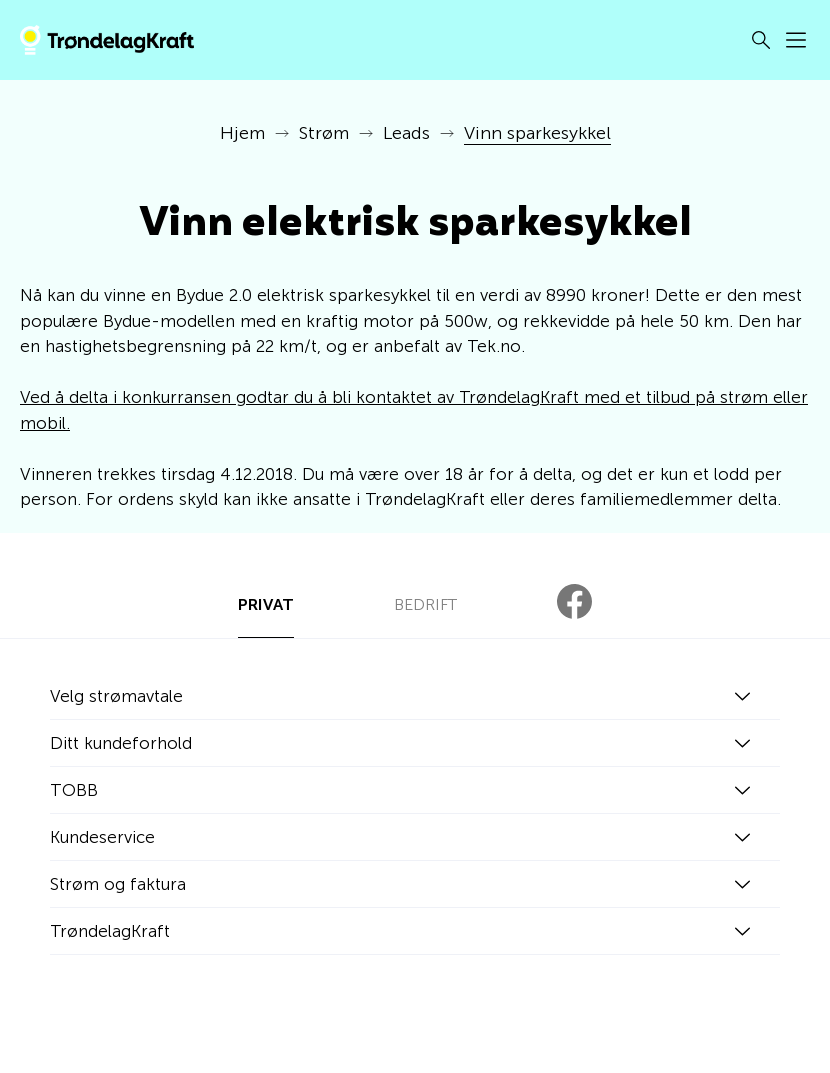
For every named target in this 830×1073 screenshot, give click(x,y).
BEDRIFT (425, 604)
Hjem (242, 133)
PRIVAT (266, 604)
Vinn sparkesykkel (537, 133)
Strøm (324, 133)
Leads (406, 133)
